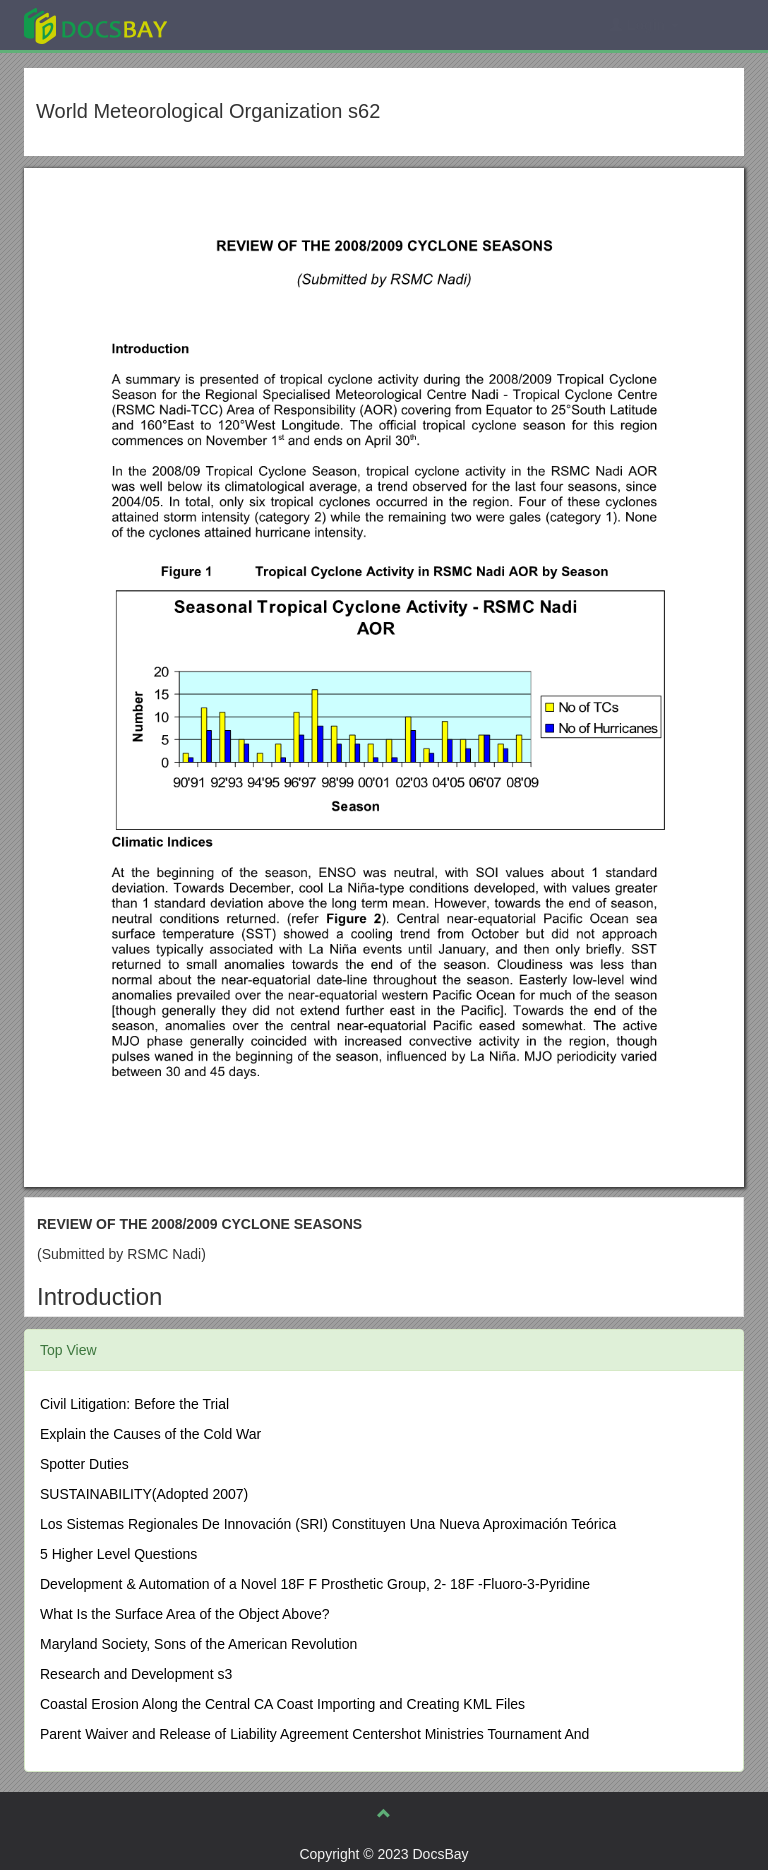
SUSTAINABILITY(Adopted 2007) (144, 1494)
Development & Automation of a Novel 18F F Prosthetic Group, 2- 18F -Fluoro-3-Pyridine (315, 1584)
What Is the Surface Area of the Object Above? (185, 1614)
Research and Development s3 (136, 1674)
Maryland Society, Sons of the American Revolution (198, 1644)
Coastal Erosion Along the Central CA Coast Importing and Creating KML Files (282, 1704)
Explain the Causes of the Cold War (150, 1434)
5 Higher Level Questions (118, 1554)
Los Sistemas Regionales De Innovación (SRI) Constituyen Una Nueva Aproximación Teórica (328, 1524)
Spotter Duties (84, 1464)
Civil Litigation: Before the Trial (134, 1404)
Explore (245, 24)
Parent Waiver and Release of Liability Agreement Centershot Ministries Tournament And (314, 1734)
